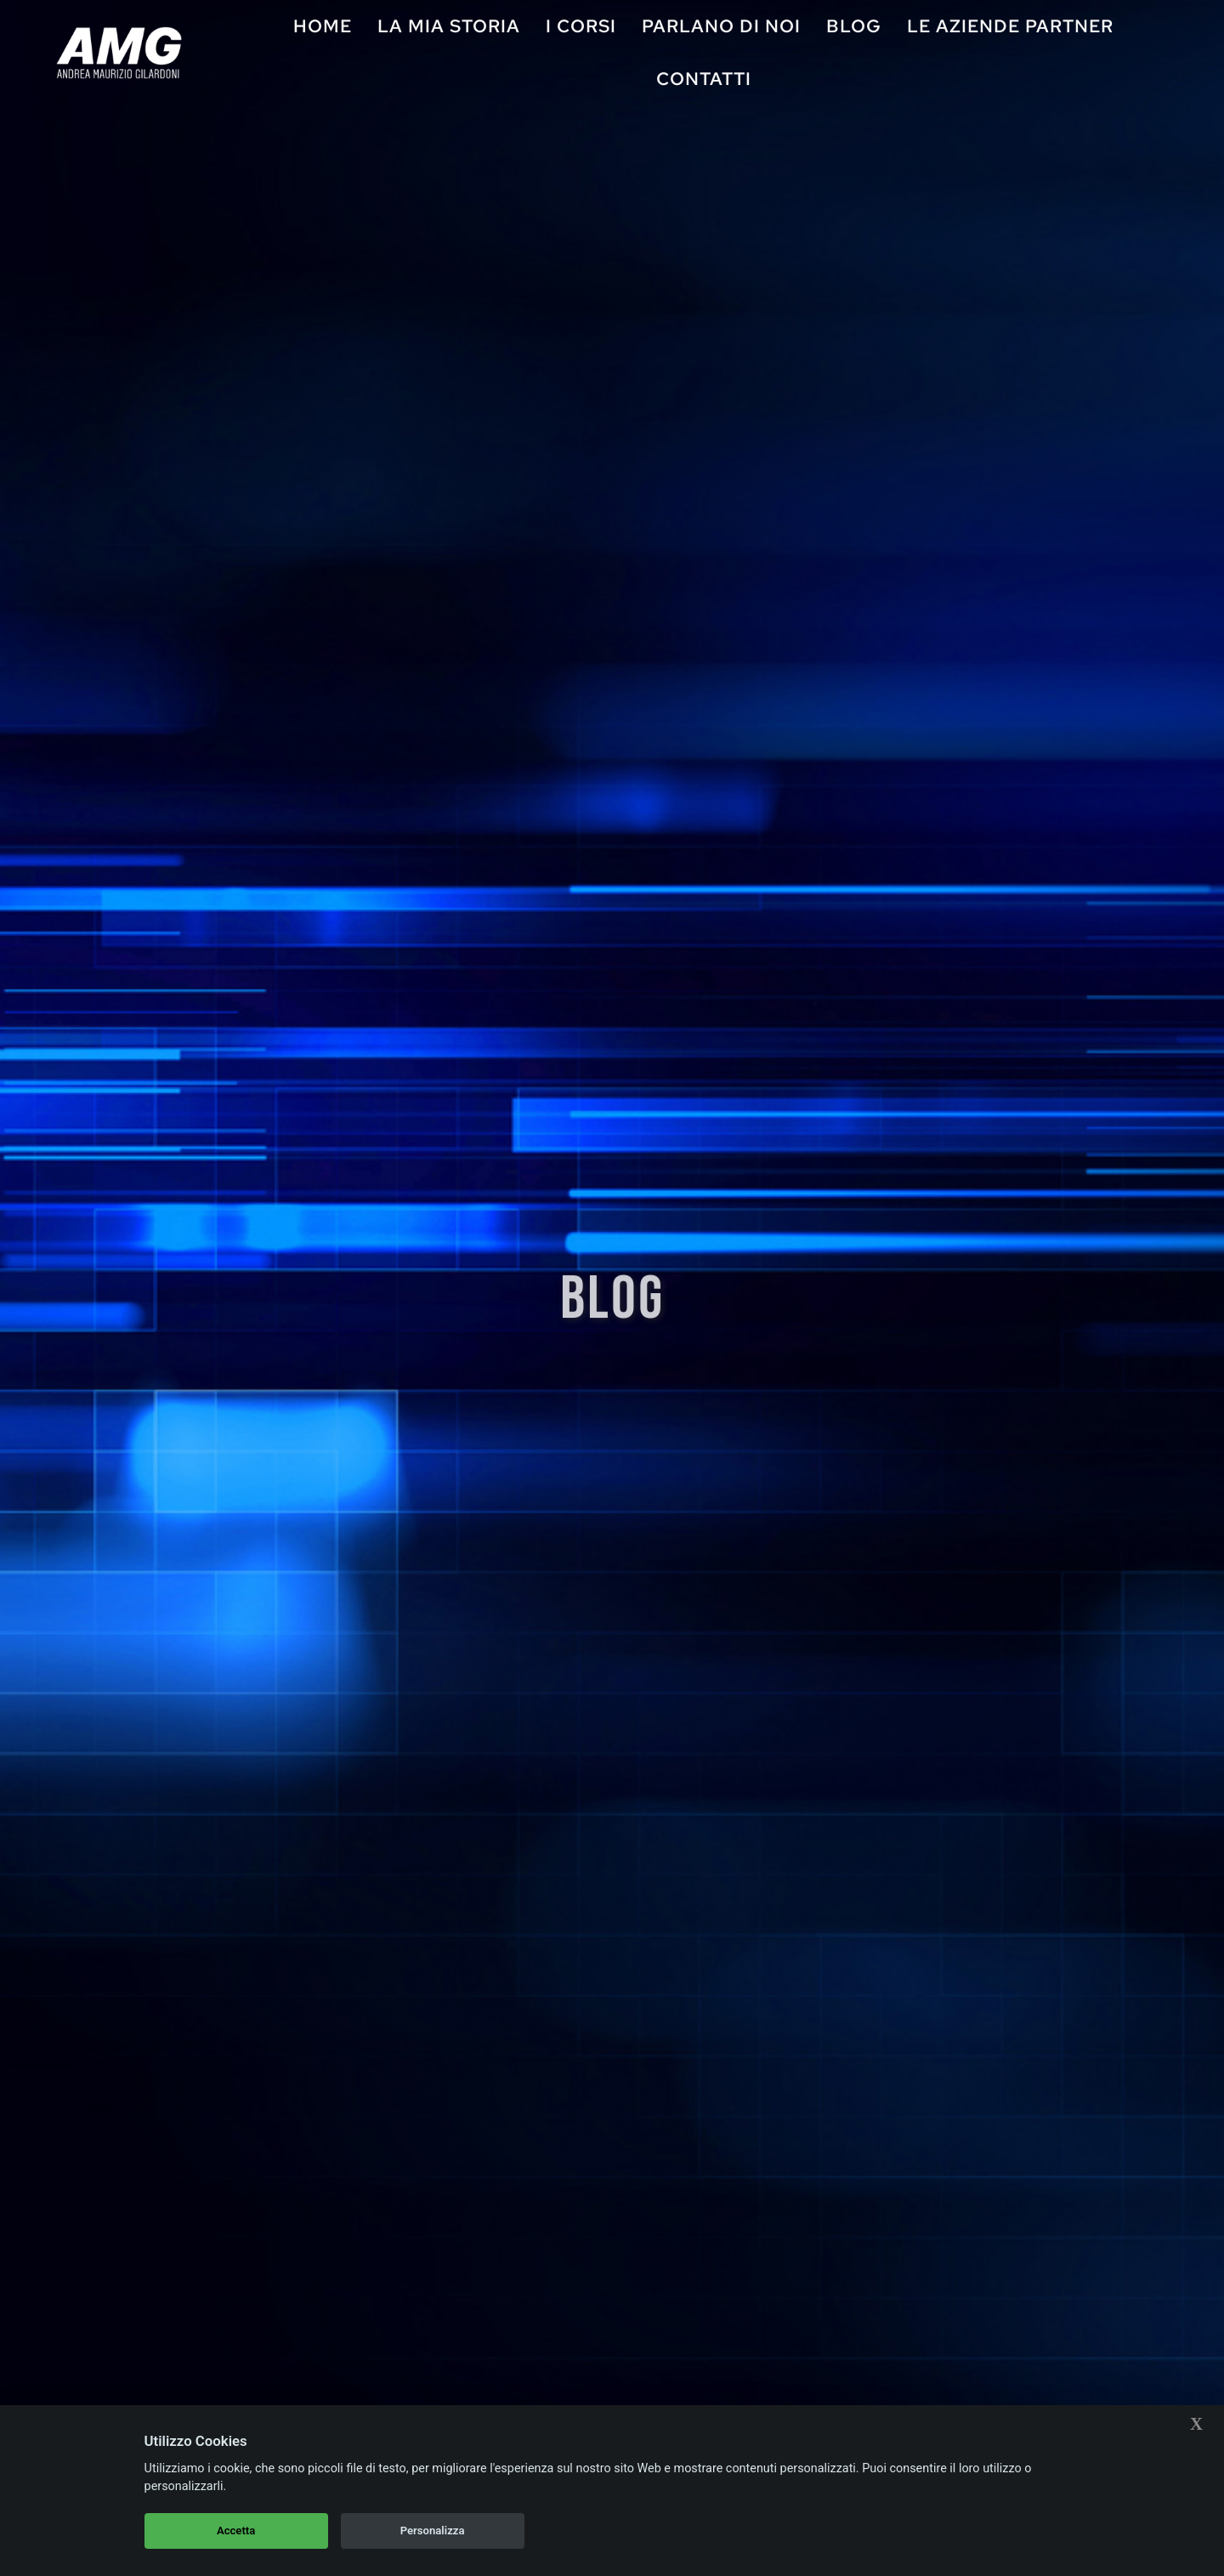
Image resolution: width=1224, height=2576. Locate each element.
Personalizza (432, 2530)
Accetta (236, 2530)
